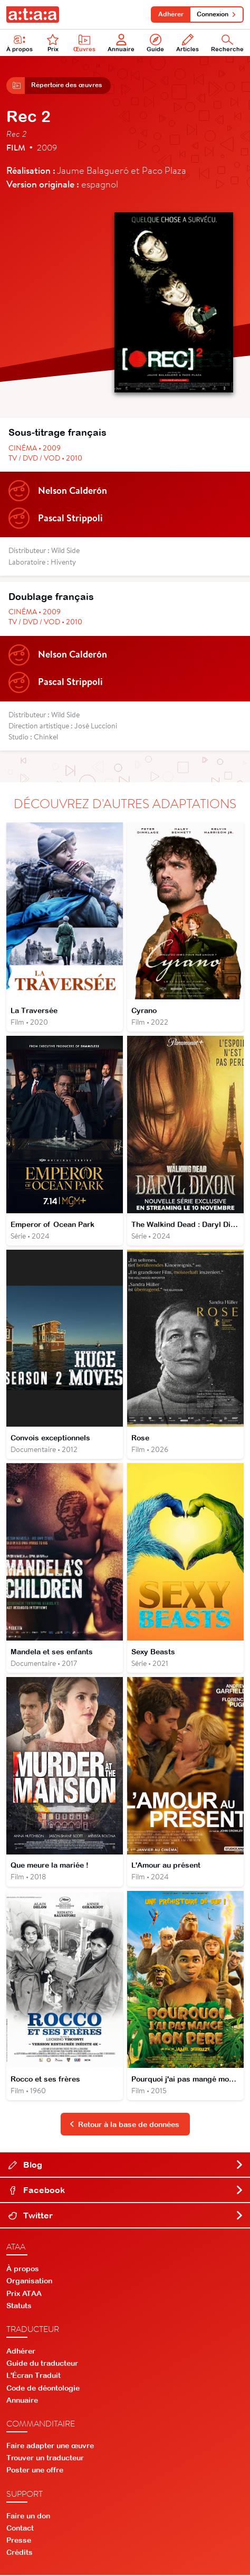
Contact (20, 2529)
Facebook (126, 2191)
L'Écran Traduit (33, 2377)
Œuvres (84, 43)
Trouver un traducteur (45, 2459)
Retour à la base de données (124, 2125)
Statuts (19, 2306)
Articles (187, 43)
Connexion (216, 14)
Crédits (19, 2554)
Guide (155, 43)
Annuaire (121, 43)
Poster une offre (34, 2471)
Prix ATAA (24, 2294)
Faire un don (28, 2517)
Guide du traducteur (42, 2364)
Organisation (29, 2282)
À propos (22, 2270)
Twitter (126, 2217)
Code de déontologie (43, 2389)
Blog (126, 2166)
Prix (53, 43)
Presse (18, 2541)
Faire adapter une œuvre (50, 2447)
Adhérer (170, 14)
